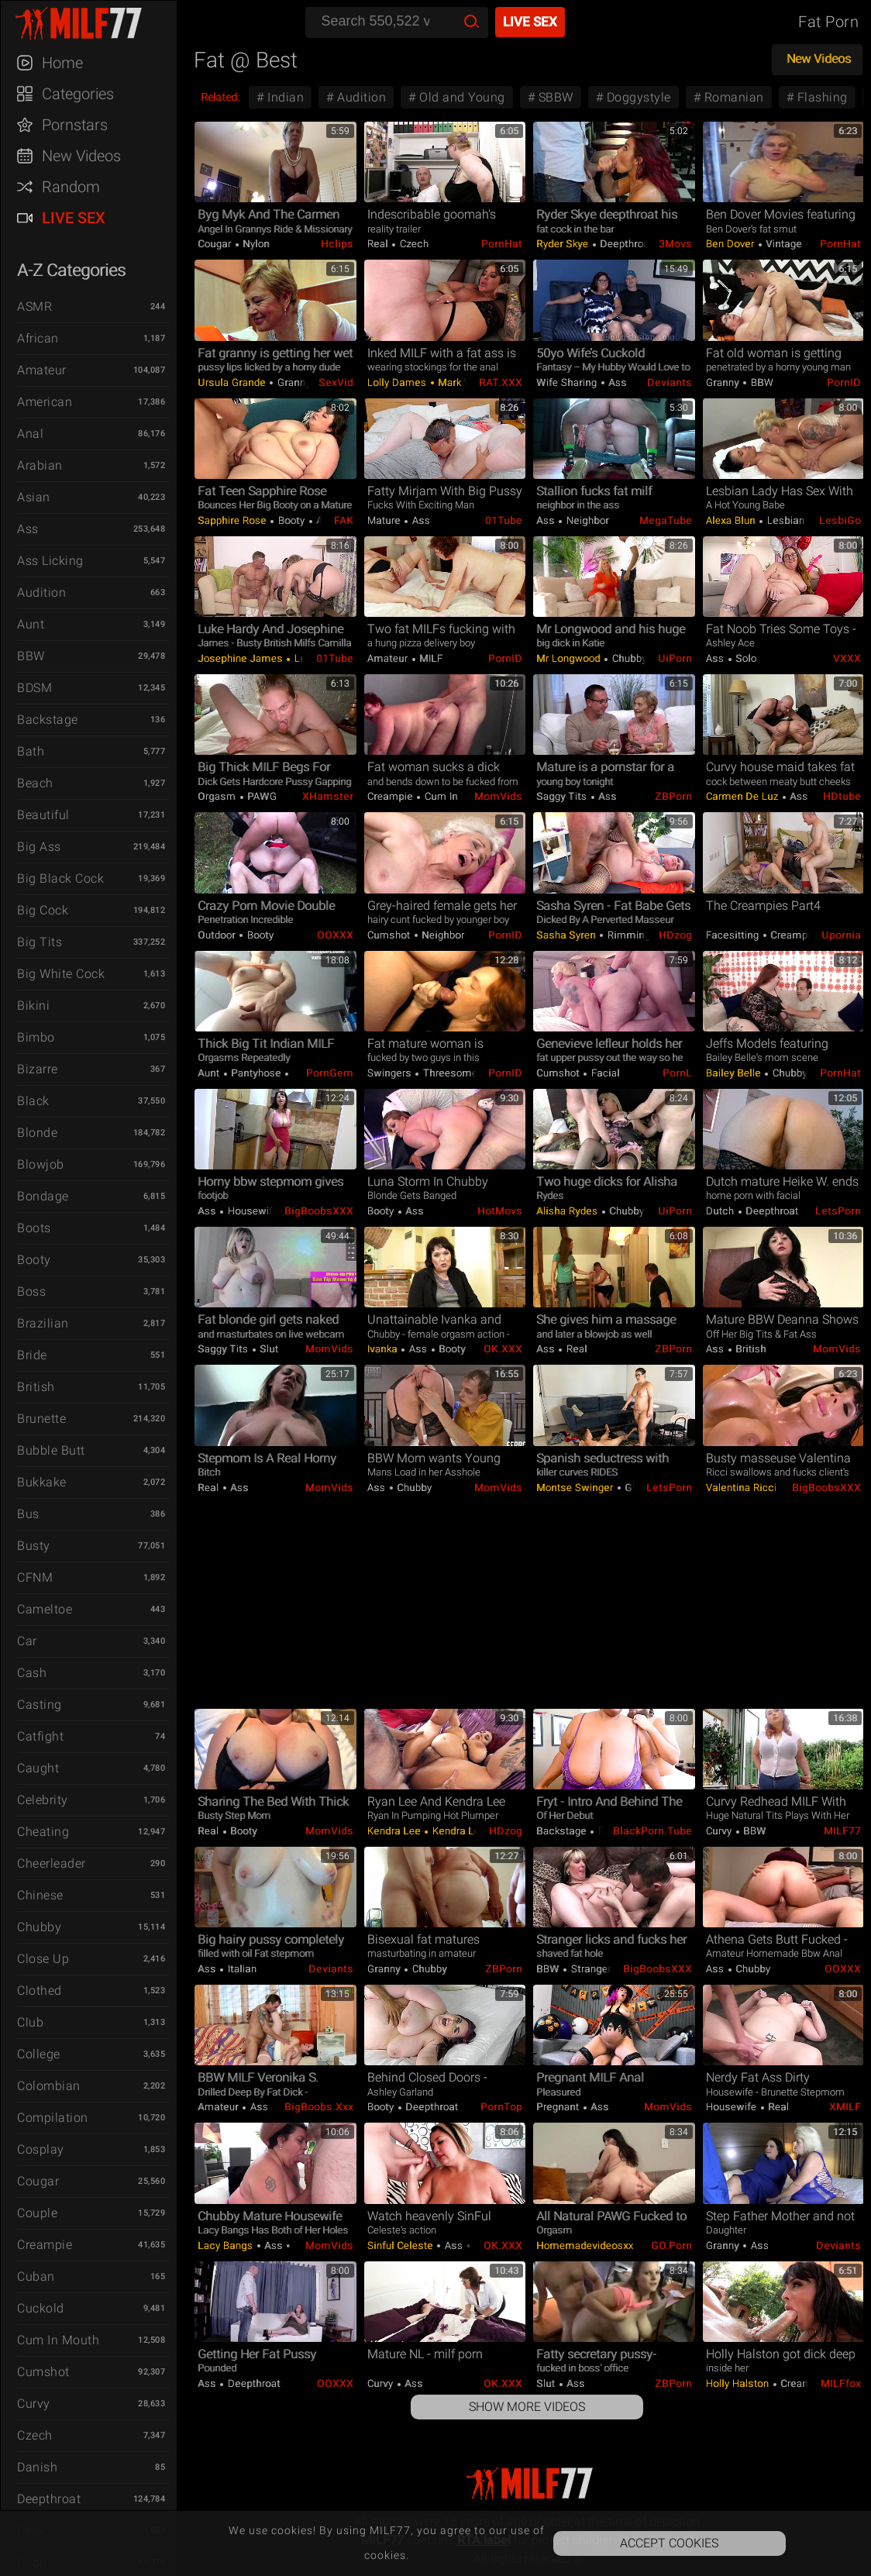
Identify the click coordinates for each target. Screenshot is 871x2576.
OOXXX (335, 935)
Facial (604, 1073)
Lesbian (785, 520)
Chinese (40, 1895)
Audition (41, 592)
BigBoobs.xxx (318, 2107)
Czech (35, 2435)
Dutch (721, 1211)
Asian (33, 497)
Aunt (30, 624)
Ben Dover (731, 244)
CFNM (35, 1577)
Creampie (44, 2244)
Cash (31, 1672)
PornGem (329, 1073)
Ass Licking (50, 560)
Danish (37, 2467)
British (36, 1386)
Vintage (784, 244)
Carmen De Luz (743, 796)
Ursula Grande (233, 382)
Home (62, 62)
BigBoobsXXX (318, 1211)
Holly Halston (739, 2383)
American (44, 401)
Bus (28, 1514)
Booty (34, 1259)
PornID (844, 382)
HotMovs (499, 1211)
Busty (33, 1545)
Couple (37, 2213)
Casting (39, 1704)
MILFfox (841, 2383)
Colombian (49, 2085)
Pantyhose (256, 1073)
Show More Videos (527, 2406)
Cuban (36, 2276)
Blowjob (40, 1164)
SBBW (554, 97)
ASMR (34, 306)
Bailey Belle (735, 1073)
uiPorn (675, 658)
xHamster (327, 796)
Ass (28, 529)
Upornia (841, 935)
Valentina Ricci (743, 1487)
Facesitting (734, 935)
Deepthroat (49, 2499)
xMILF (845, 2107)
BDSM (34, 687)
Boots (34, 1228)
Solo (745, 658)
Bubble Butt (51, 1450)
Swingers (391, 1073)
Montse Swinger (576, 1487)
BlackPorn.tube (652, 1831)
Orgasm (218, 796)
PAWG (261, 796)
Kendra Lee (395, 1831)
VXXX (847, 658)
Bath (30, 751)
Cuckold (40, 2308)
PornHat (501, 244)
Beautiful (43, 815)
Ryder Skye (563, 244)
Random (71, 186)
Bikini (33, 1005)
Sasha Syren (567, 935)
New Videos (81, 155)
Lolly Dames (398, 382)
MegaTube (665, 520)
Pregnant (559, 2107)
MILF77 (842, 1831)
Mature (385, 520)
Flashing (821, 97)
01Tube (503, 520)
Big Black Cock (60, 878)
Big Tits (39, 942)
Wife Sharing (568, 382)
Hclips (337, 244)
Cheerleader (51, 1863)
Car (27, 1641)
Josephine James (241, 658)
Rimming (627, 935)
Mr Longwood (569, 658)
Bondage (43, 1196)
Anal (30, 433)
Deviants (669, 382)
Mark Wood (463, 382)
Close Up (43, 1958)
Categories (78, 93)
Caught (38, 1768)
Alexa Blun (732, 520)
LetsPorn (838, 1211)
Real (379, 244)
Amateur (42, 370)
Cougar (38, 2181)
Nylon (255, 244)
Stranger (589, 1969)
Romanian (732, 97)
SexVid (335, 382)
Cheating (43, 1831)
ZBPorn (673, 796)
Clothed (39, 1990)
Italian (240, 1969)
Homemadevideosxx (586, 2245)
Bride (32, 1355)
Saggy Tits (563, 796)
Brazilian (43, 1323)
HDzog (675, 935)
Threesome (448, 1073)
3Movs (675, 244)
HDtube (842, 796)
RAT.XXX (500, 382)
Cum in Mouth (58, 2340)
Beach (35, 783)
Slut (268, 1349)
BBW (31, 656)
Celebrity (42, 1800)
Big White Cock (61, 973)
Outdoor (218, 935)
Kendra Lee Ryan (470, 1831)
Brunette (41, 1418)
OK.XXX (503, 1349)
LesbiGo (840, 520)
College (38, 2054)
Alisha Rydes (568, 1211)
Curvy (33, 2403)
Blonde (37, 1132)
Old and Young (460, 97)
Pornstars (75, 124)
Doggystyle (637, 97)
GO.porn (671, 2245)
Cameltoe (44, 1609)
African (38, 338)
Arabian (40, 465)
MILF (430, 658)
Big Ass (39, 846)
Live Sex (73, 217)
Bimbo (36, 1037)
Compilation (52, 2117)
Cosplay (40, 2149)
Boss (31, 1291)
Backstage (47, 719)
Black (33, 1100)
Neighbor (586, 520)
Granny (292, 382)
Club (30, 2022)
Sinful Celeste (401, 2245)
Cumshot (43, 2371)
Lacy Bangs (227, 2245)
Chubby (39, 1927)
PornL (677, 1073)
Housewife (251, 1211)
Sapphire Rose (233, 520)
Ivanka (384, 1349)
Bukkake (42, 1482)
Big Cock (42, 910)
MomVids (498, 796)
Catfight (40, 1736)
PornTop (501, 2107)
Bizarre (37, 1069)
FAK (343, 520)
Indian (284, 97)
